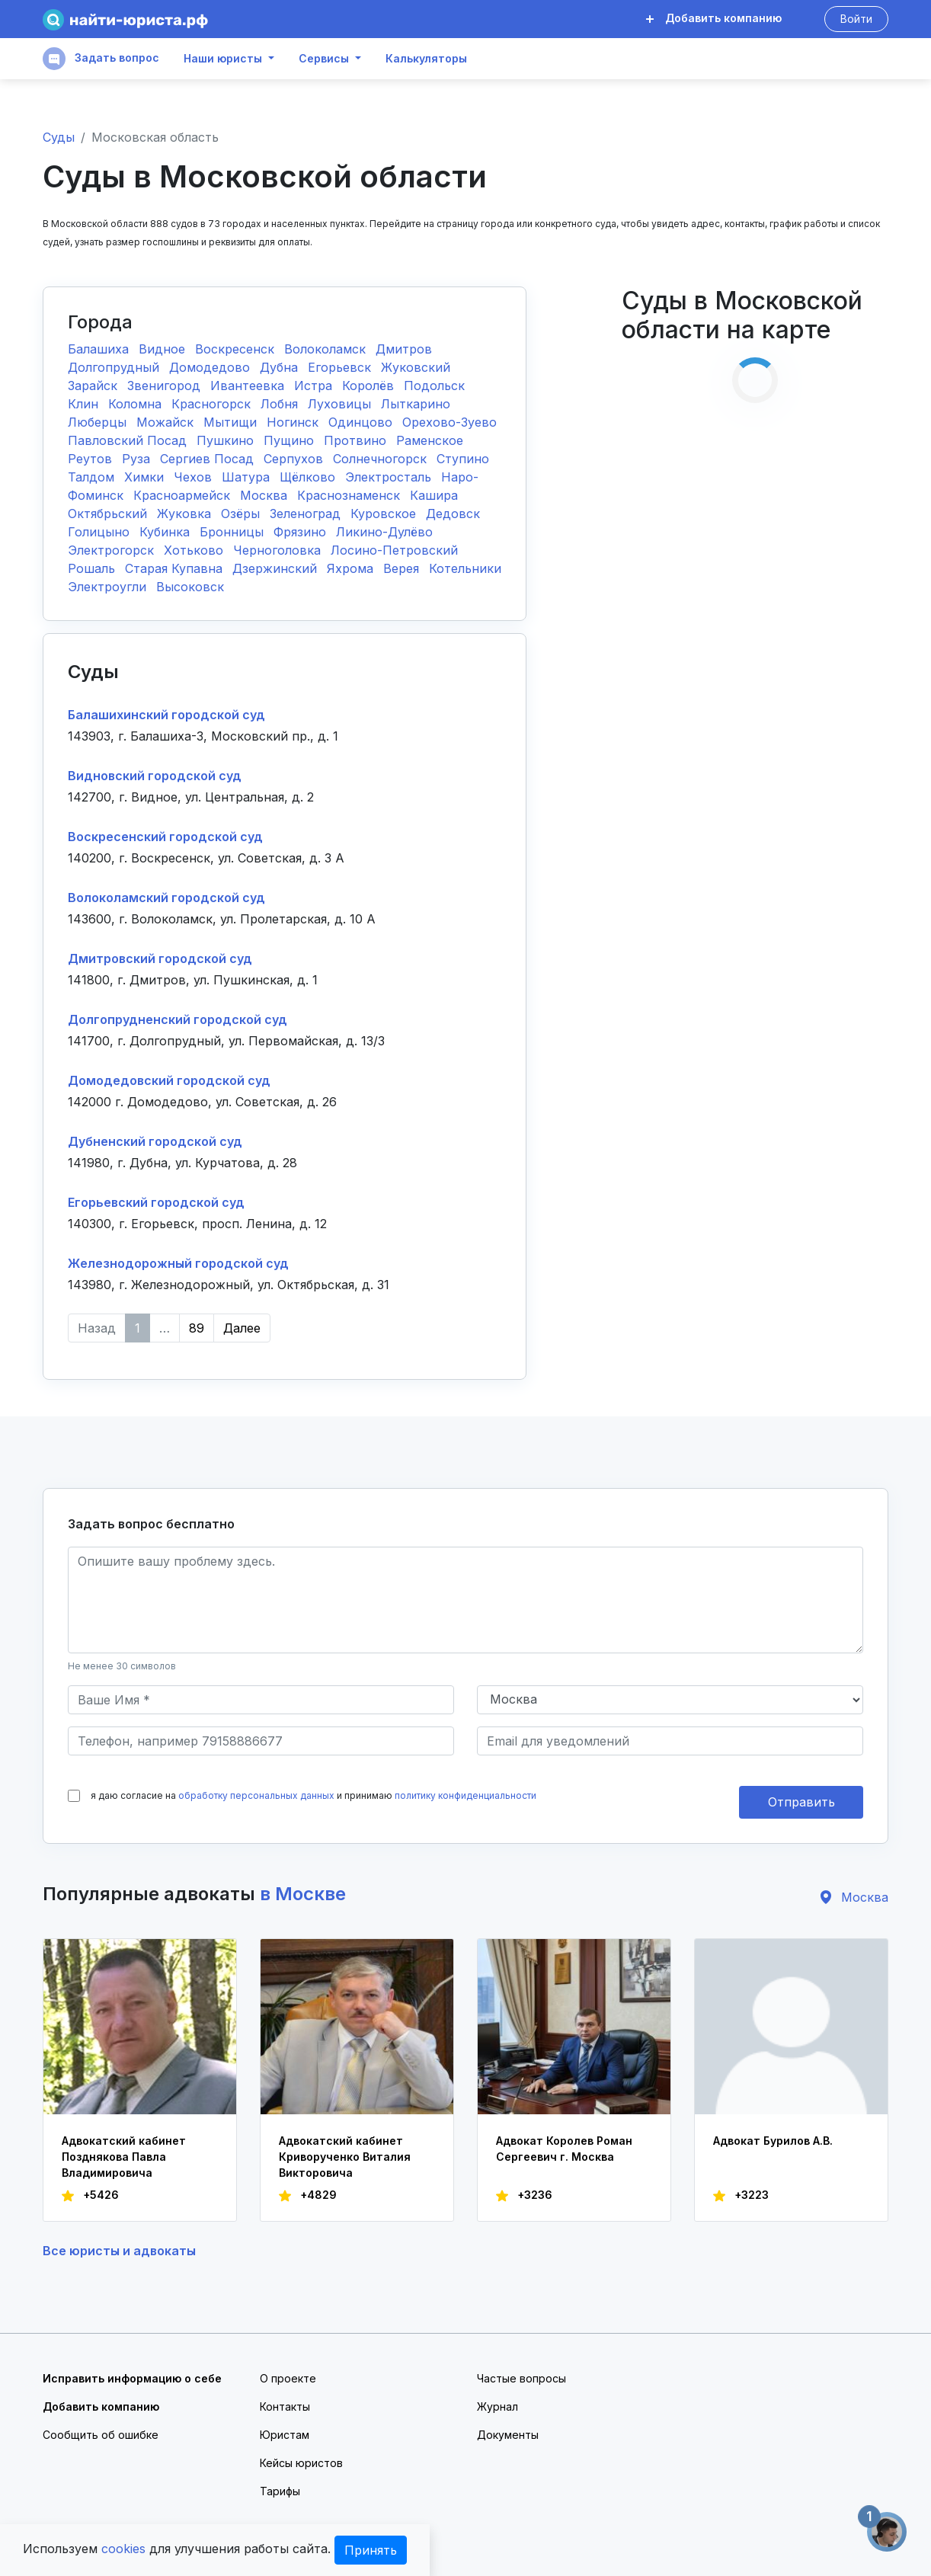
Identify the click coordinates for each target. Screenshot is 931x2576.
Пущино (291, 440)
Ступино (463, 458)
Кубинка (166, 531)
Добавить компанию (714, 17)
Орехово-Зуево (449, 422)
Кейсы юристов (301, 2462)
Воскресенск (236, 349)
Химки (146, 477)
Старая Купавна (175, 568)
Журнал (497, 2406)
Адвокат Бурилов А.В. (773, 2140)
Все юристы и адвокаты (119, 2250)
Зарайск (94, 385)
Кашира (434, 495)
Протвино (357, 440)
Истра (315, 385)
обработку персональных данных (256, 1795)
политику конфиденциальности (465, 1795)
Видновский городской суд (155, 775)
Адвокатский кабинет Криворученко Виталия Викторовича (345, 2156)
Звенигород (165, 385)
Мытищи (232, 422)
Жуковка (186, 513)
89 (196, 1328)
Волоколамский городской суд (166, 897)
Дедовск (453, 513)
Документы (508, 2434)
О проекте (288, 2378)
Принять (370, 2550)
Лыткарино (415, 403)
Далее (242, 1328)
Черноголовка (279, 550)
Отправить (801, 1802)
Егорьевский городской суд (156, 1202)
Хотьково (195, 550)
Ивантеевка (249, 385)
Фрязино (302, 531)
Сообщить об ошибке (100, 2434)
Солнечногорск (381, 458)
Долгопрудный (115, 367)
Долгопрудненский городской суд (177, 1019)
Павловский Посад (129, 440)
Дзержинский (276, 568)
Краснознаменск (350, 495)
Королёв (370, 385)
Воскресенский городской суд (165, 836)
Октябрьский (109, 513)
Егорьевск (341, 367)
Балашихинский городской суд (166, 714)
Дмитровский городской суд (160, 958)
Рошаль (93, 568)
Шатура (248, 477)
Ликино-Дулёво (384, 531)
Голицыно (100, 531)
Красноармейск (183, 495)
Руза (138, 458)
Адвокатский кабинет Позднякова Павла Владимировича (124, 2156)
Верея (403, 568)
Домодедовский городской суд (169, 1080)
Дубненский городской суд (155, 1141)
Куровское (385, 513)
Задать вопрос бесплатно (151, 1523)
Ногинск (294, 422)
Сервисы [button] (324, 59)
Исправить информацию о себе (132, 2378)
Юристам (284, 2434)
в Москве (303, 1894)
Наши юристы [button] (223, 59)
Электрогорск (113, 550)
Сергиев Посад (209, 458)
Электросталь (390, 477)
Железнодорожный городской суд (178, 1263)
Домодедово (211, 367)
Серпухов (295, 458)
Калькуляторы (426, 59)
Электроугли (109, 586)
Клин (85, 403)
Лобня (281, 403)
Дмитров (404, 349)
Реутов (92, 458)
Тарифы (280, 2491)
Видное (164, 349)
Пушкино (227, 440)
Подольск (434, 385)
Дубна (281, 367)
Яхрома (352, 568)
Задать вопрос (101, 58)
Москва (265, 495)
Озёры (242, 513)
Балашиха (100, 349)
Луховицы (341, 403)
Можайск (166, 422)
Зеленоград (307, 513)
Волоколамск (327, 349)
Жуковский (415, 367)
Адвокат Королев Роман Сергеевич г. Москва (564, 2148)
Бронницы (233, 531)
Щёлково (309, 477)
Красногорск (212, 403)
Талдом (93, 477)
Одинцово (362, 422)
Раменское (429, 440)
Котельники (465, 568)
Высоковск (190, 586)
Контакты (285, 2406)
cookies (123, 2548)
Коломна (136, 403)
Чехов (195, 477)
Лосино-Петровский (394, 550)
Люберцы (99, 422)
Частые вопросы (521, 2378)
